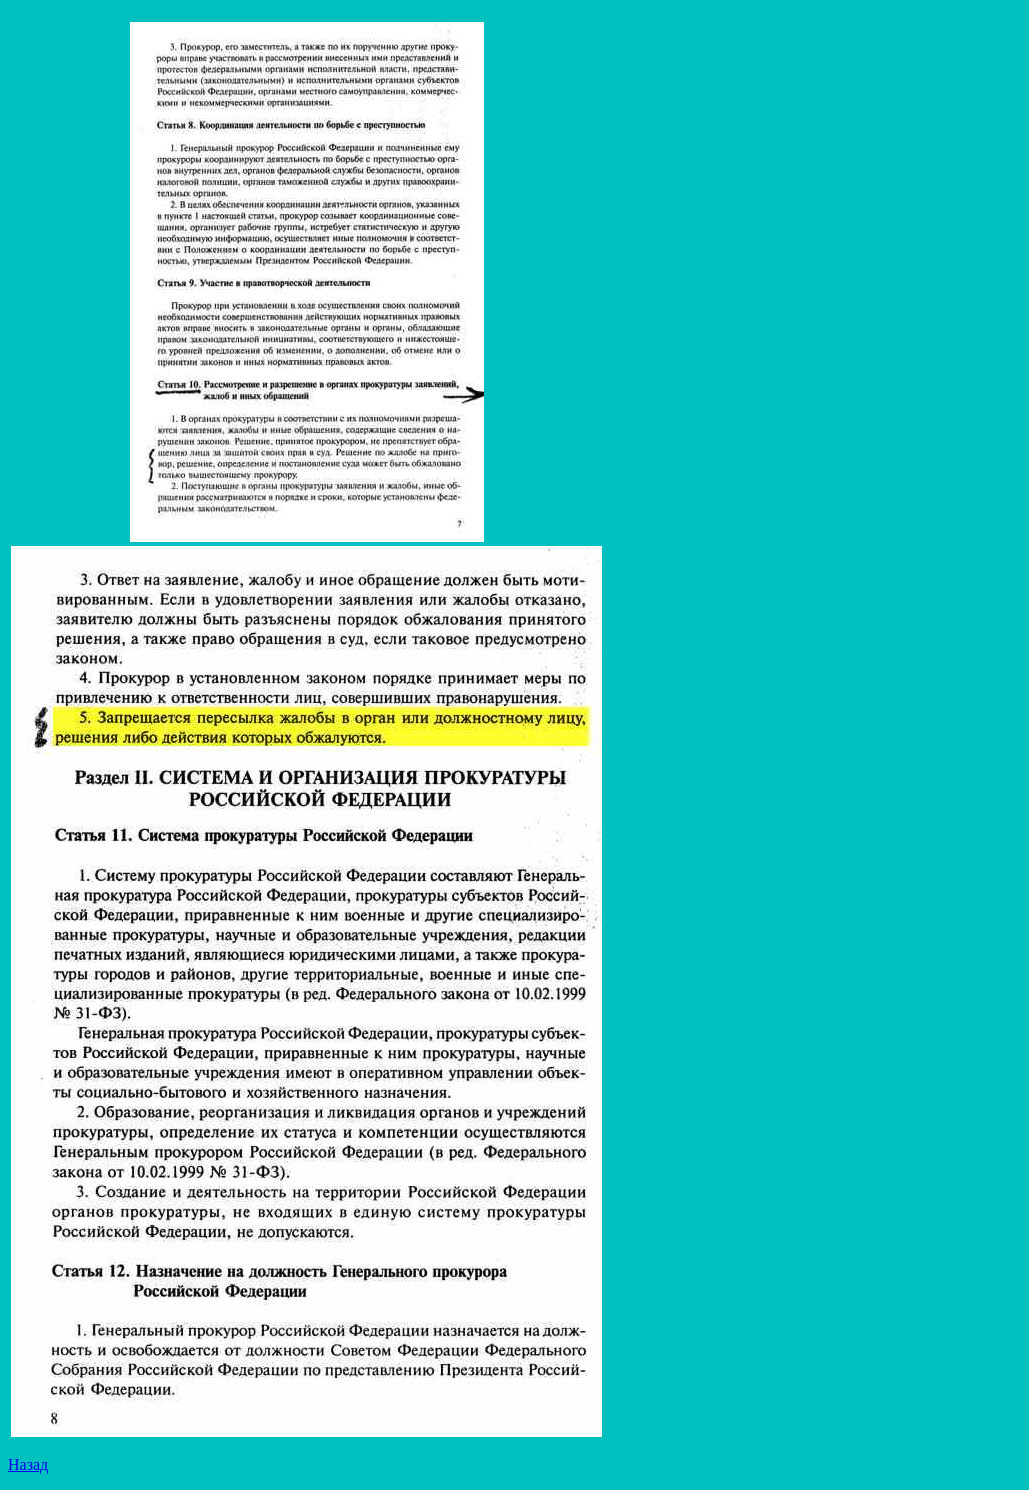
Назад (28, 1464)
